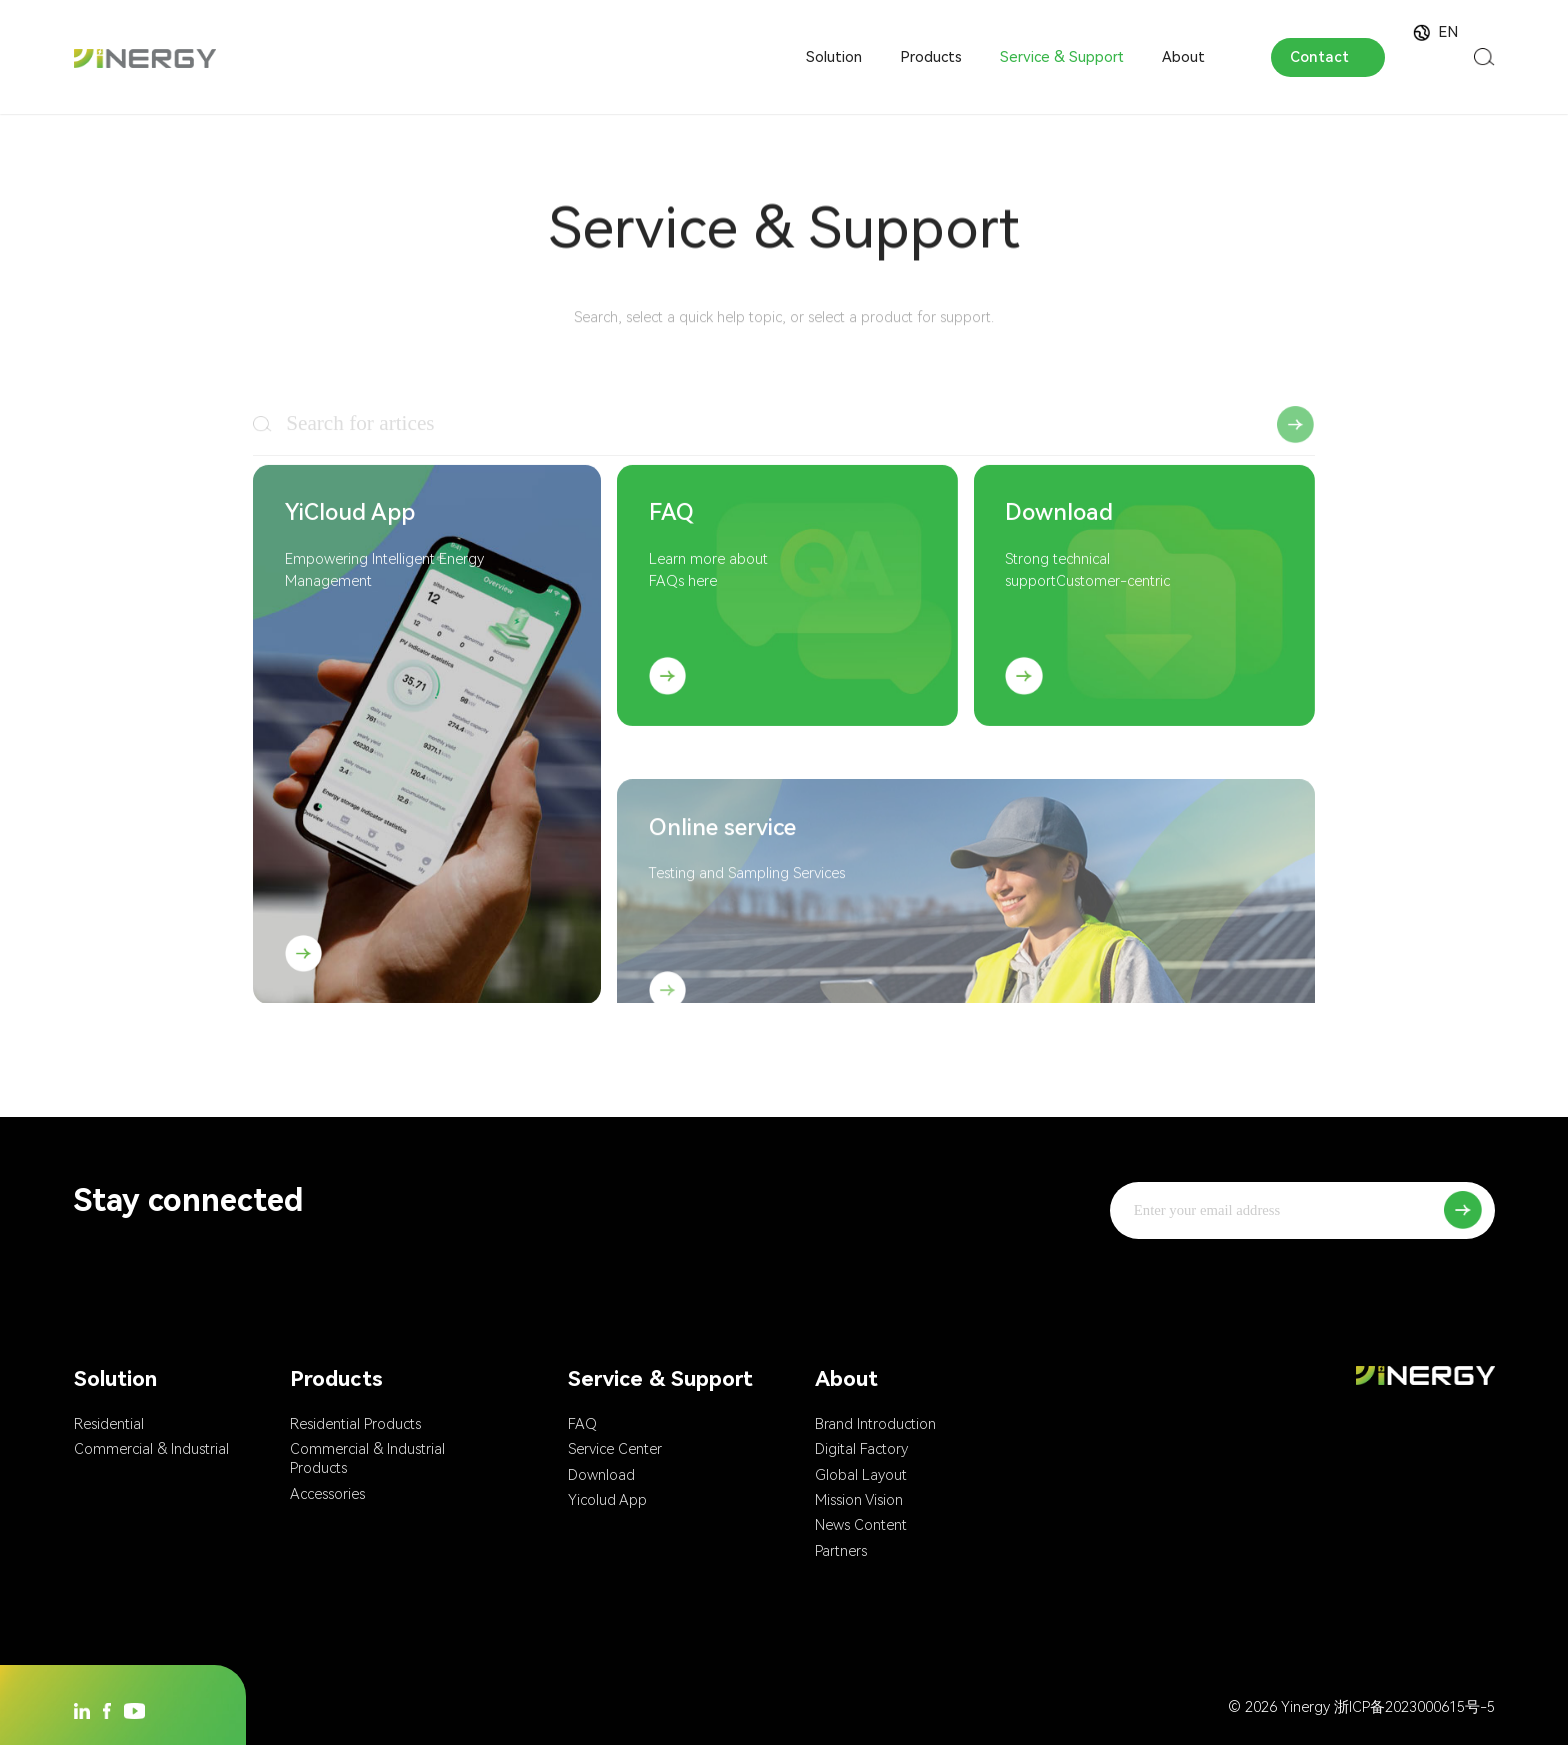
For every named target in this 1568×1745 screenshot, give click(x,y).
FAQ (582, 1424)
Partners (841, 1551)
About (1183, 57)
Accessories (327, 1494)
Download (601, 1475)
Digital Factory (861, 1449)
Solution (834, 57)
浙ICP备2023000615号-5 (1414, 1707)
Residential (109, 1424)
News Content (861, 1525)
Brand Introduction (875, 1424)
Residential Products (355, 1424)
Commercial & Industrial (151, 1449)
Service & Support (1062, 57)
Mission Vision (859, 1500)
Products (931, 57)
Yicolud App (607, 1500)
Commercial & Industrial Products (367, 1458)
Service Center (615, 1449)
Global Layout (861, 1475)
